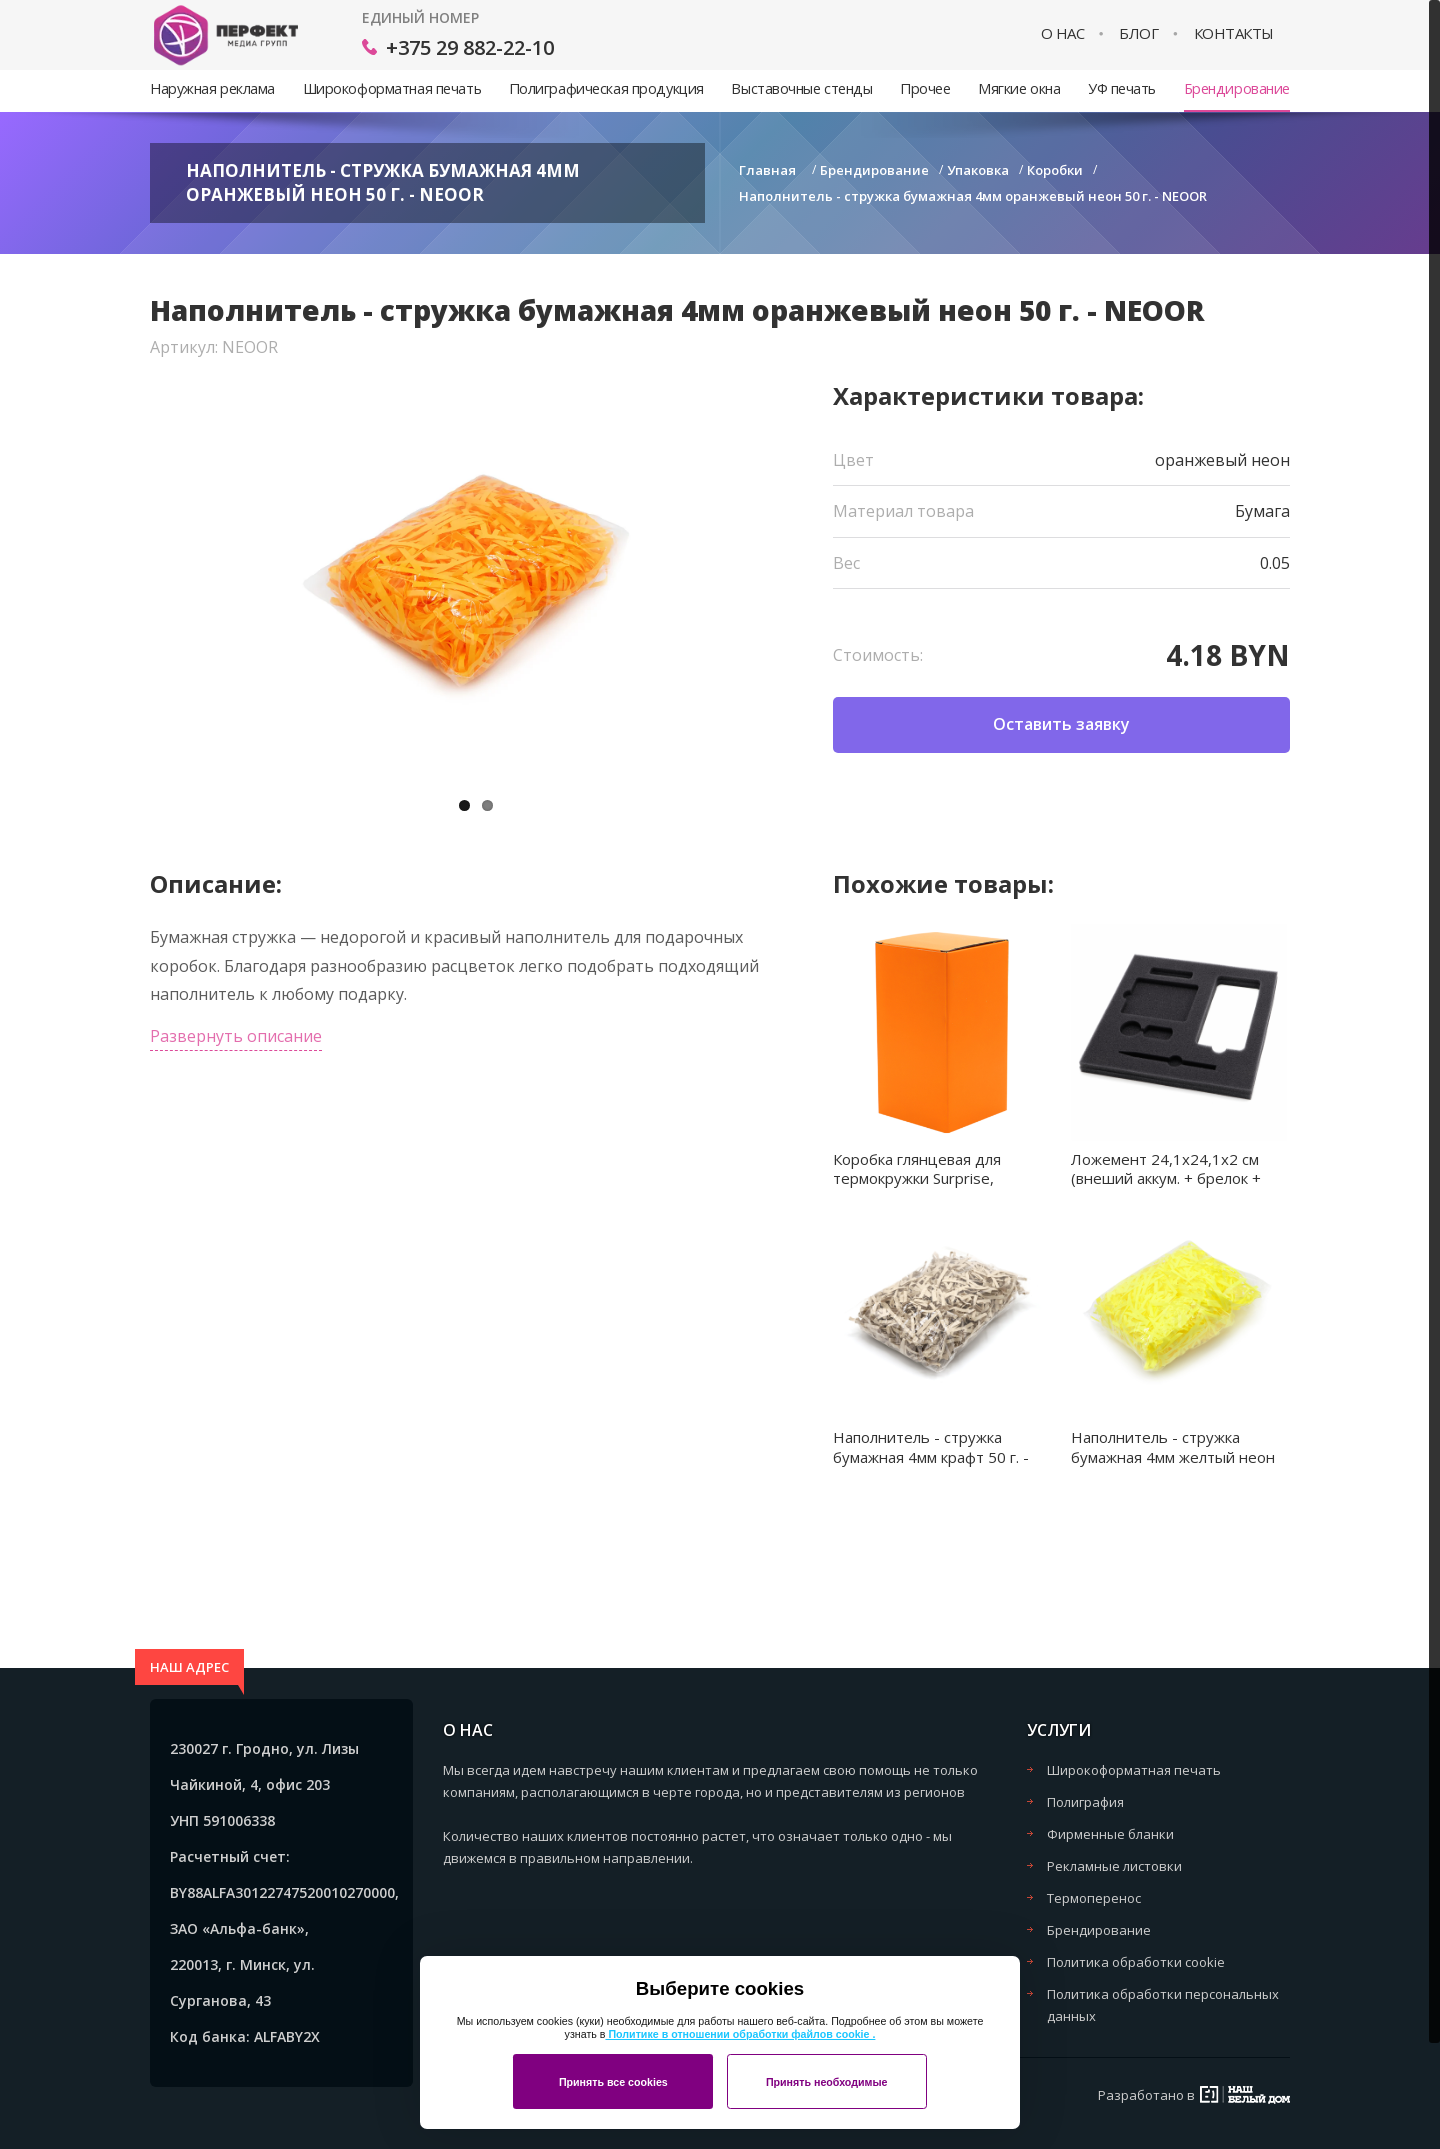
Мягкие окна (1019, 88)
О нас (1063, 33)
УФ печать (1122, 88)
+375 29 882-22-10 (470, 47)
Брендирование (1237, 88)
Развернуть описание (236, 1036)
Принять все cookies (613, 2082)
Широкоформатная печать (392, 88)
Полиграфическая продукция (606, 88)
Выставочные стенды (801, 88)
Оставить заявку (1061, 724)
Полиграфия (1085, 1802)
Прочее (925, 88)
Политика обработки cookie (1136, 1962)
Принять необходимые (827, 2082)
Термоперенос (1094, 1898)
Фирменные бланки (1110, 1834)
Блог (1138, 33)
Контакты (1234, 33)
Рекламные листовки (1114, 1866)
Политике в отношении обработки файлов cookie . (740, 2034)
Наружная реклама (212, 88)
